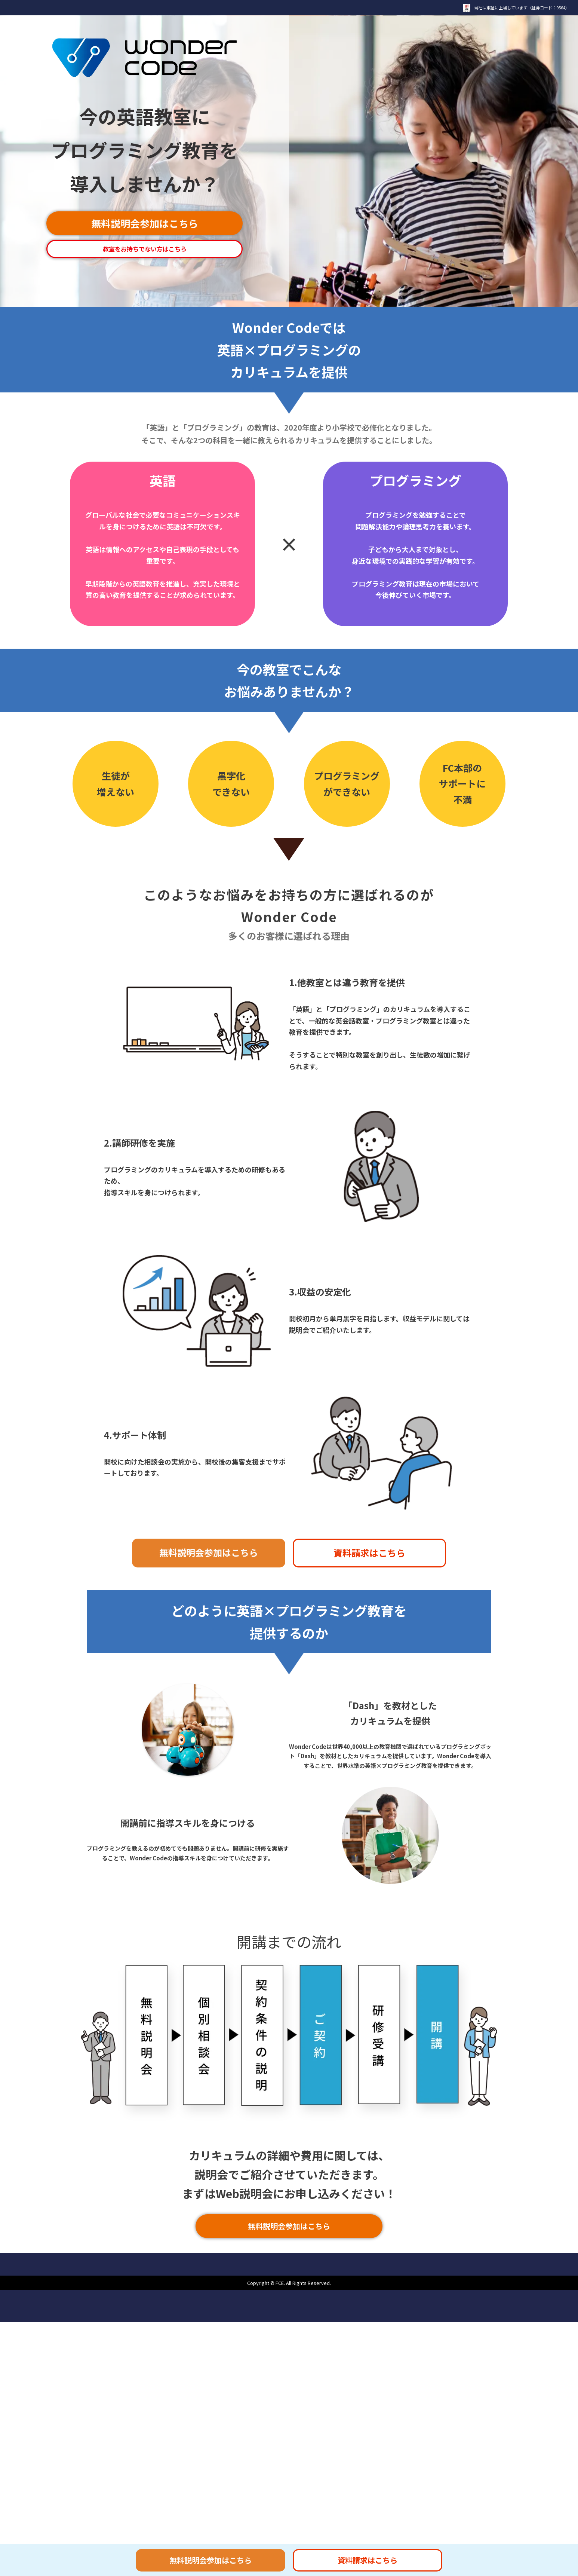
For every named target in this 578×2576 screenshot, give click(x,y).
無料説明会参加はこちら (144, 223)
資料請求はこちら (369, 1552)
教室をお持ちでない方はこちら (145, 248)
